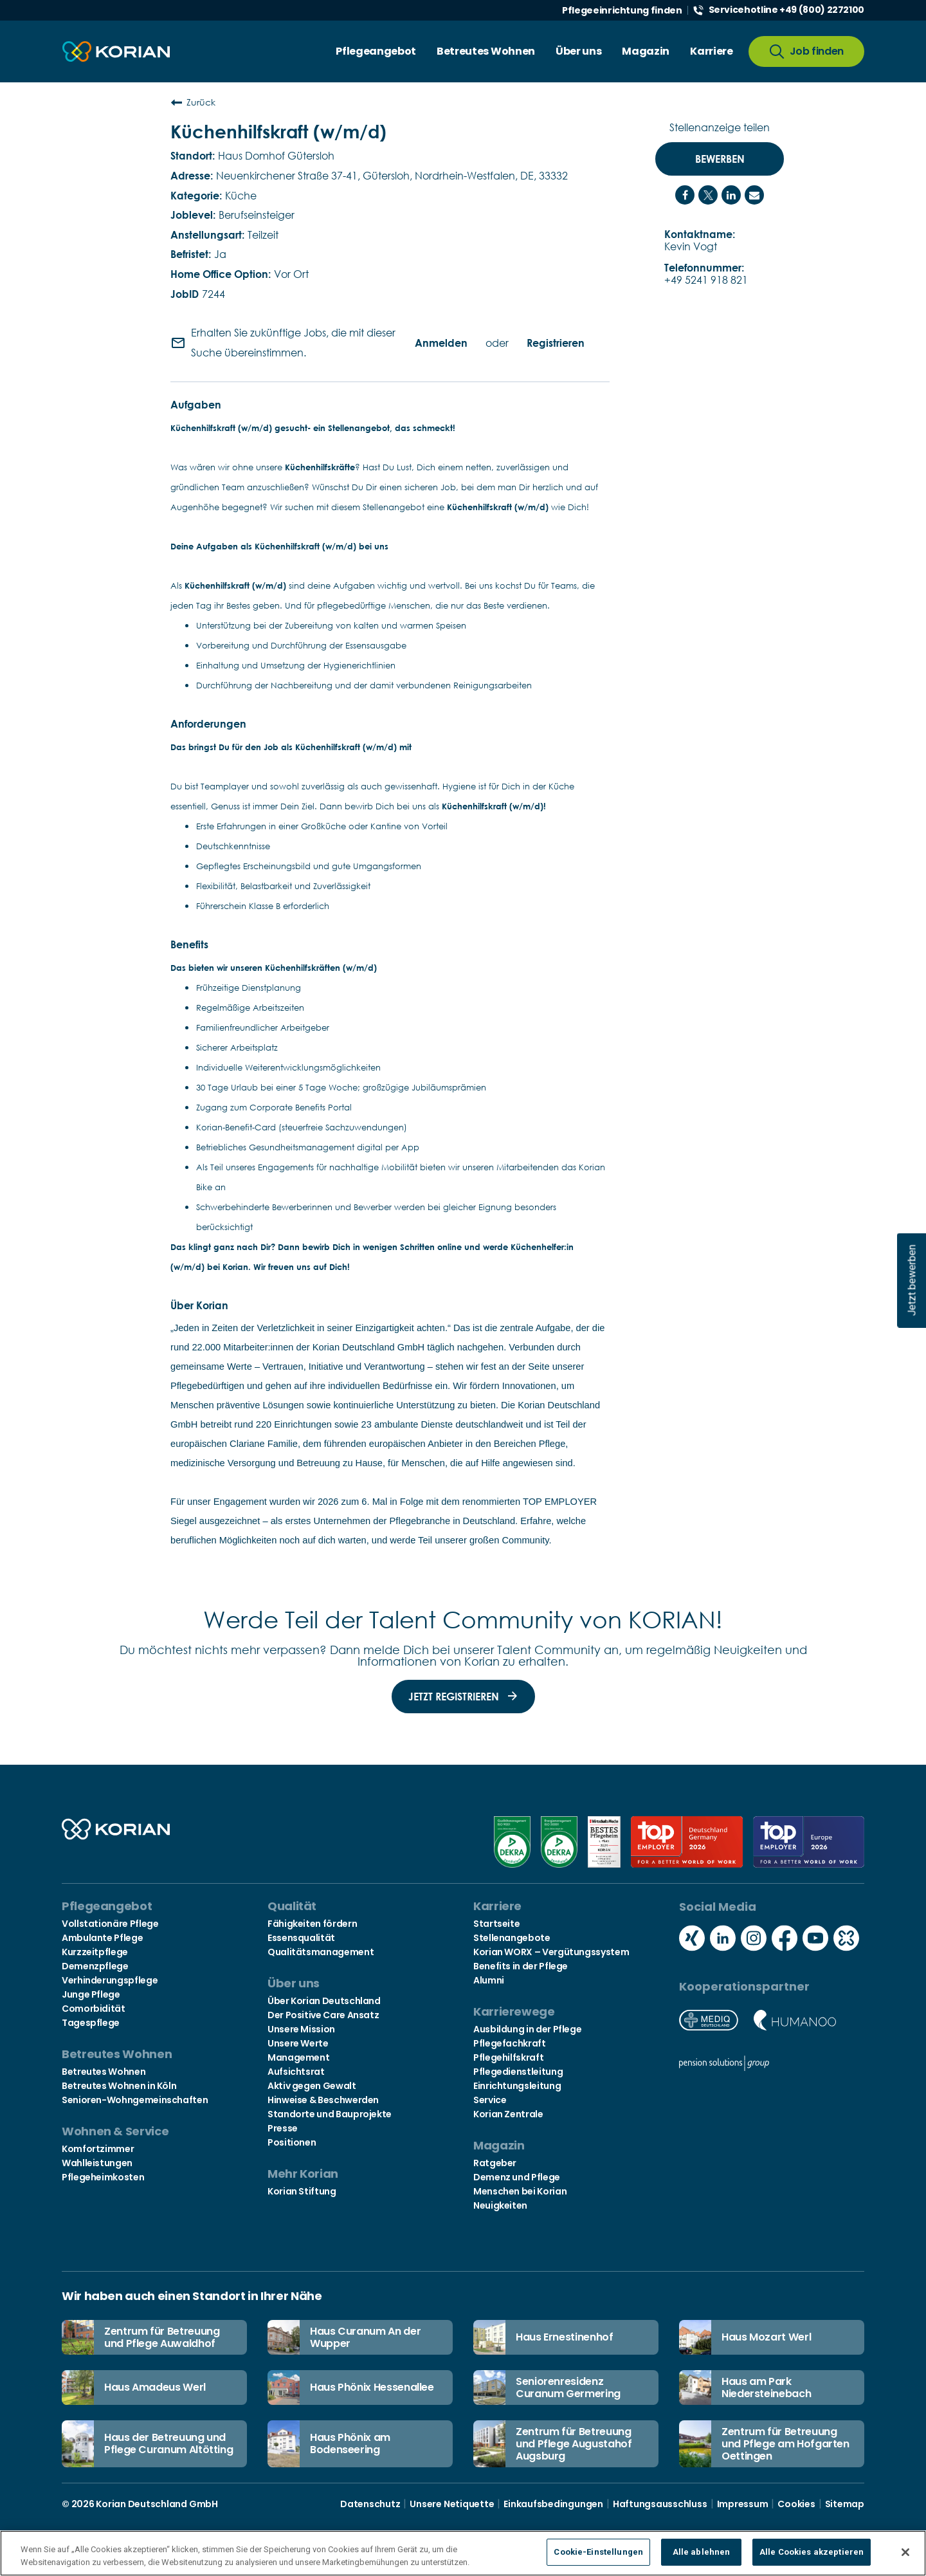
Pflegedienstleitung (518, 2071)
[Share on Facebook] (684, 195)
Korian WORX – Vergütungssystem (551, 1952)
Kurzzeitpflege (95, 1952)
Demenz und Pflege (516, 2177)
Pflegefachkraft (509, 2043)
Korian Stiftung (302, 2191)
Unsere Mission (301, 2029)
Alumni (488, 1980)
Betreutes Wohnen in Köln (119, 2085)
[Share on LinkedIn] (731, 195)
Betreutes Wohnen (103, 2071)
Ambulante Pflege (102, 1937)
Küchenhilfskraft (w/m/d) (278, 131)
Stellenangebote (511, 1937)
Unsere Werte (298, 2043)
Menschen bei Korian (520, 2191)
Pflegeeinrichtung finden (622, 10)
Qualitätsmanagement (321, 1952)
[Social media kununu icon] (846, 1939)
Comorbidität (93, 2008)
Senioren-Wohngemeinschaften (135, 2099)
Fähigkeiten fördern (312, 1923)
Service (489, 2099)
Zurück (192, 102)
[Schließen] (905, 2552)
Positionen (292, 2142)
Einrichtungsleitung (517, 2085)
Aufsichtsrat (296, 2071)
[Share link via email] (754, 195)
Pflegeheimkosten (103, 2177)
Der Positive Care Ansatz (323, 2015)
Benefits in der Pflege (520, 1966)
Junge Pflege (91, 1994)
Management (298, 2057)
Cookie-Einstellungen (598, 2552)
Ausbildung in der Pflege (527, 2029)
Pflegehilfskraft (508, 2057)
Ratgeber (494, 2163)
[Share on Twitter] (708, 195)
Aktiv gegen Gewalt (312, 2085)
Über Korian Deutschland (324, 2000)
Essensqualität (301, 1937)
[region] (463, 2553)
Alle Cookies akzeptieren (811, 2552)
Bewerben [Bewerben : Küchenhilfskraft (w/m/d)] (720, 158)
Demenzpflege (95, 1966)
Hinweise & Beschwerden (323, 2099)
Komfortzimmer (98, 2148)
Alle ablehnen (702, 2552)
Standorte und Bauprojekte (330, 2114)
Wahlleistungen (97, 2163)
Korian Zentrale (508, 2114)
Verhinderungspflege (110, 1980)
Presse (283, 2128)
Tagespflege (91, 2022)
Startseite (496, 1923)
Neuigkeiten (500, 2205)
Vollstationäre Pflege (110, 1923)
